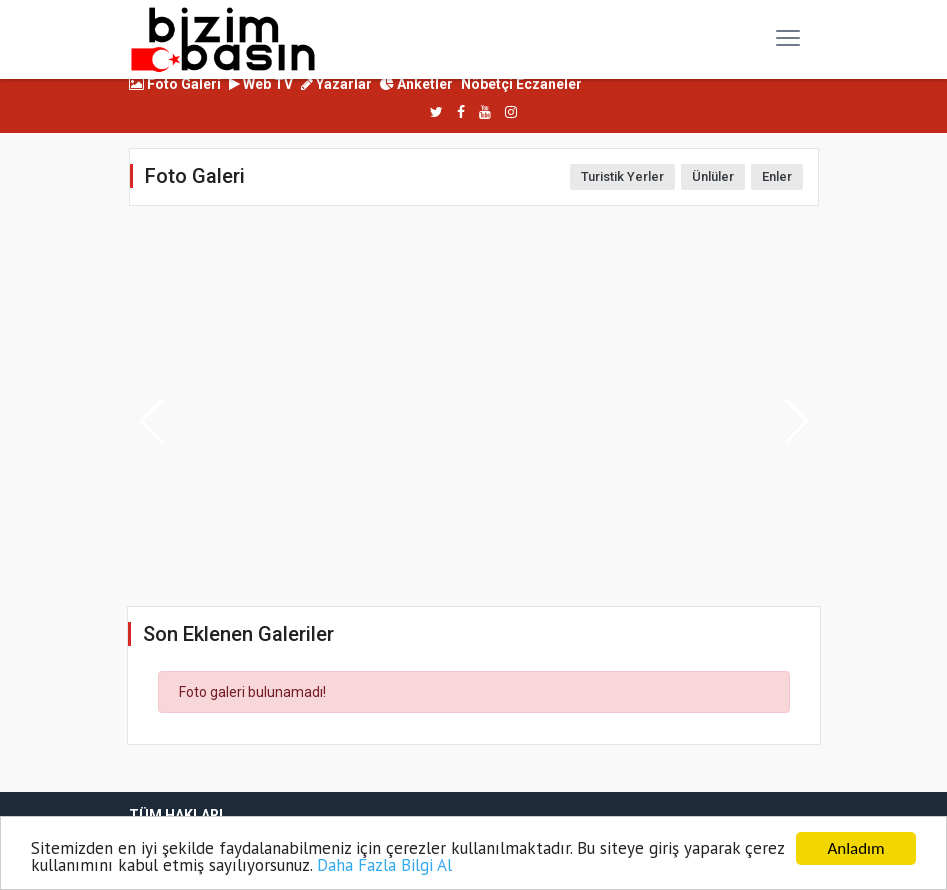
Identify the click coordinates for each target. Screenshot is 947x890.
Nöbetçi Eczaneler (521, 84)
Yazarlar (336, 84)
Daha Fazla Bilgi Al (384, 866)
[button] (795, 421)
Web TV (261, 84)
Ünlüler (713, 176)
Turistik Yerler (622, 176)
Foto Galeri (175, 84)
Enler (777, 176)
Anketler (416, 84)
